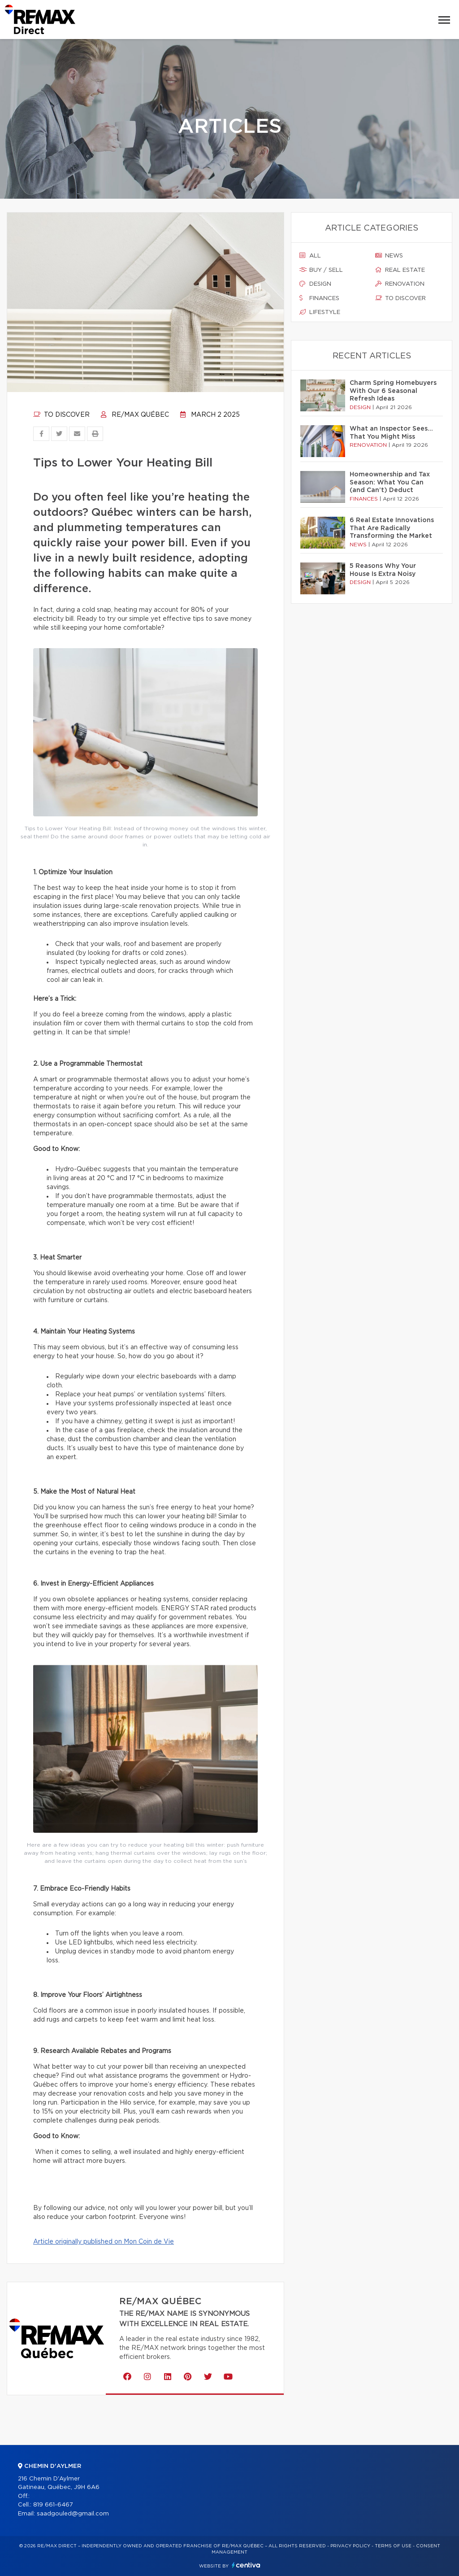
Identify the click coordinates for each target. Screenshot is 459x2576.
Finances (319, 298)
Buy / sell (321, 270)
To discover (61, 415)
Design (315, 284)
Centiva (246, 2565)
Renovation (399, 284)
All (310, 256)
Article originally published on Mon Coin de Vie (103, 2242)
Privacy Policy (350, 2546)
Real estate (400, 270)
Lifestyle (319, 312)
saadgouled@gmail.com (73, 2514)
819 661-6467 (53, 2505)
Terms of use (393, 2546)
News (389, 256)
